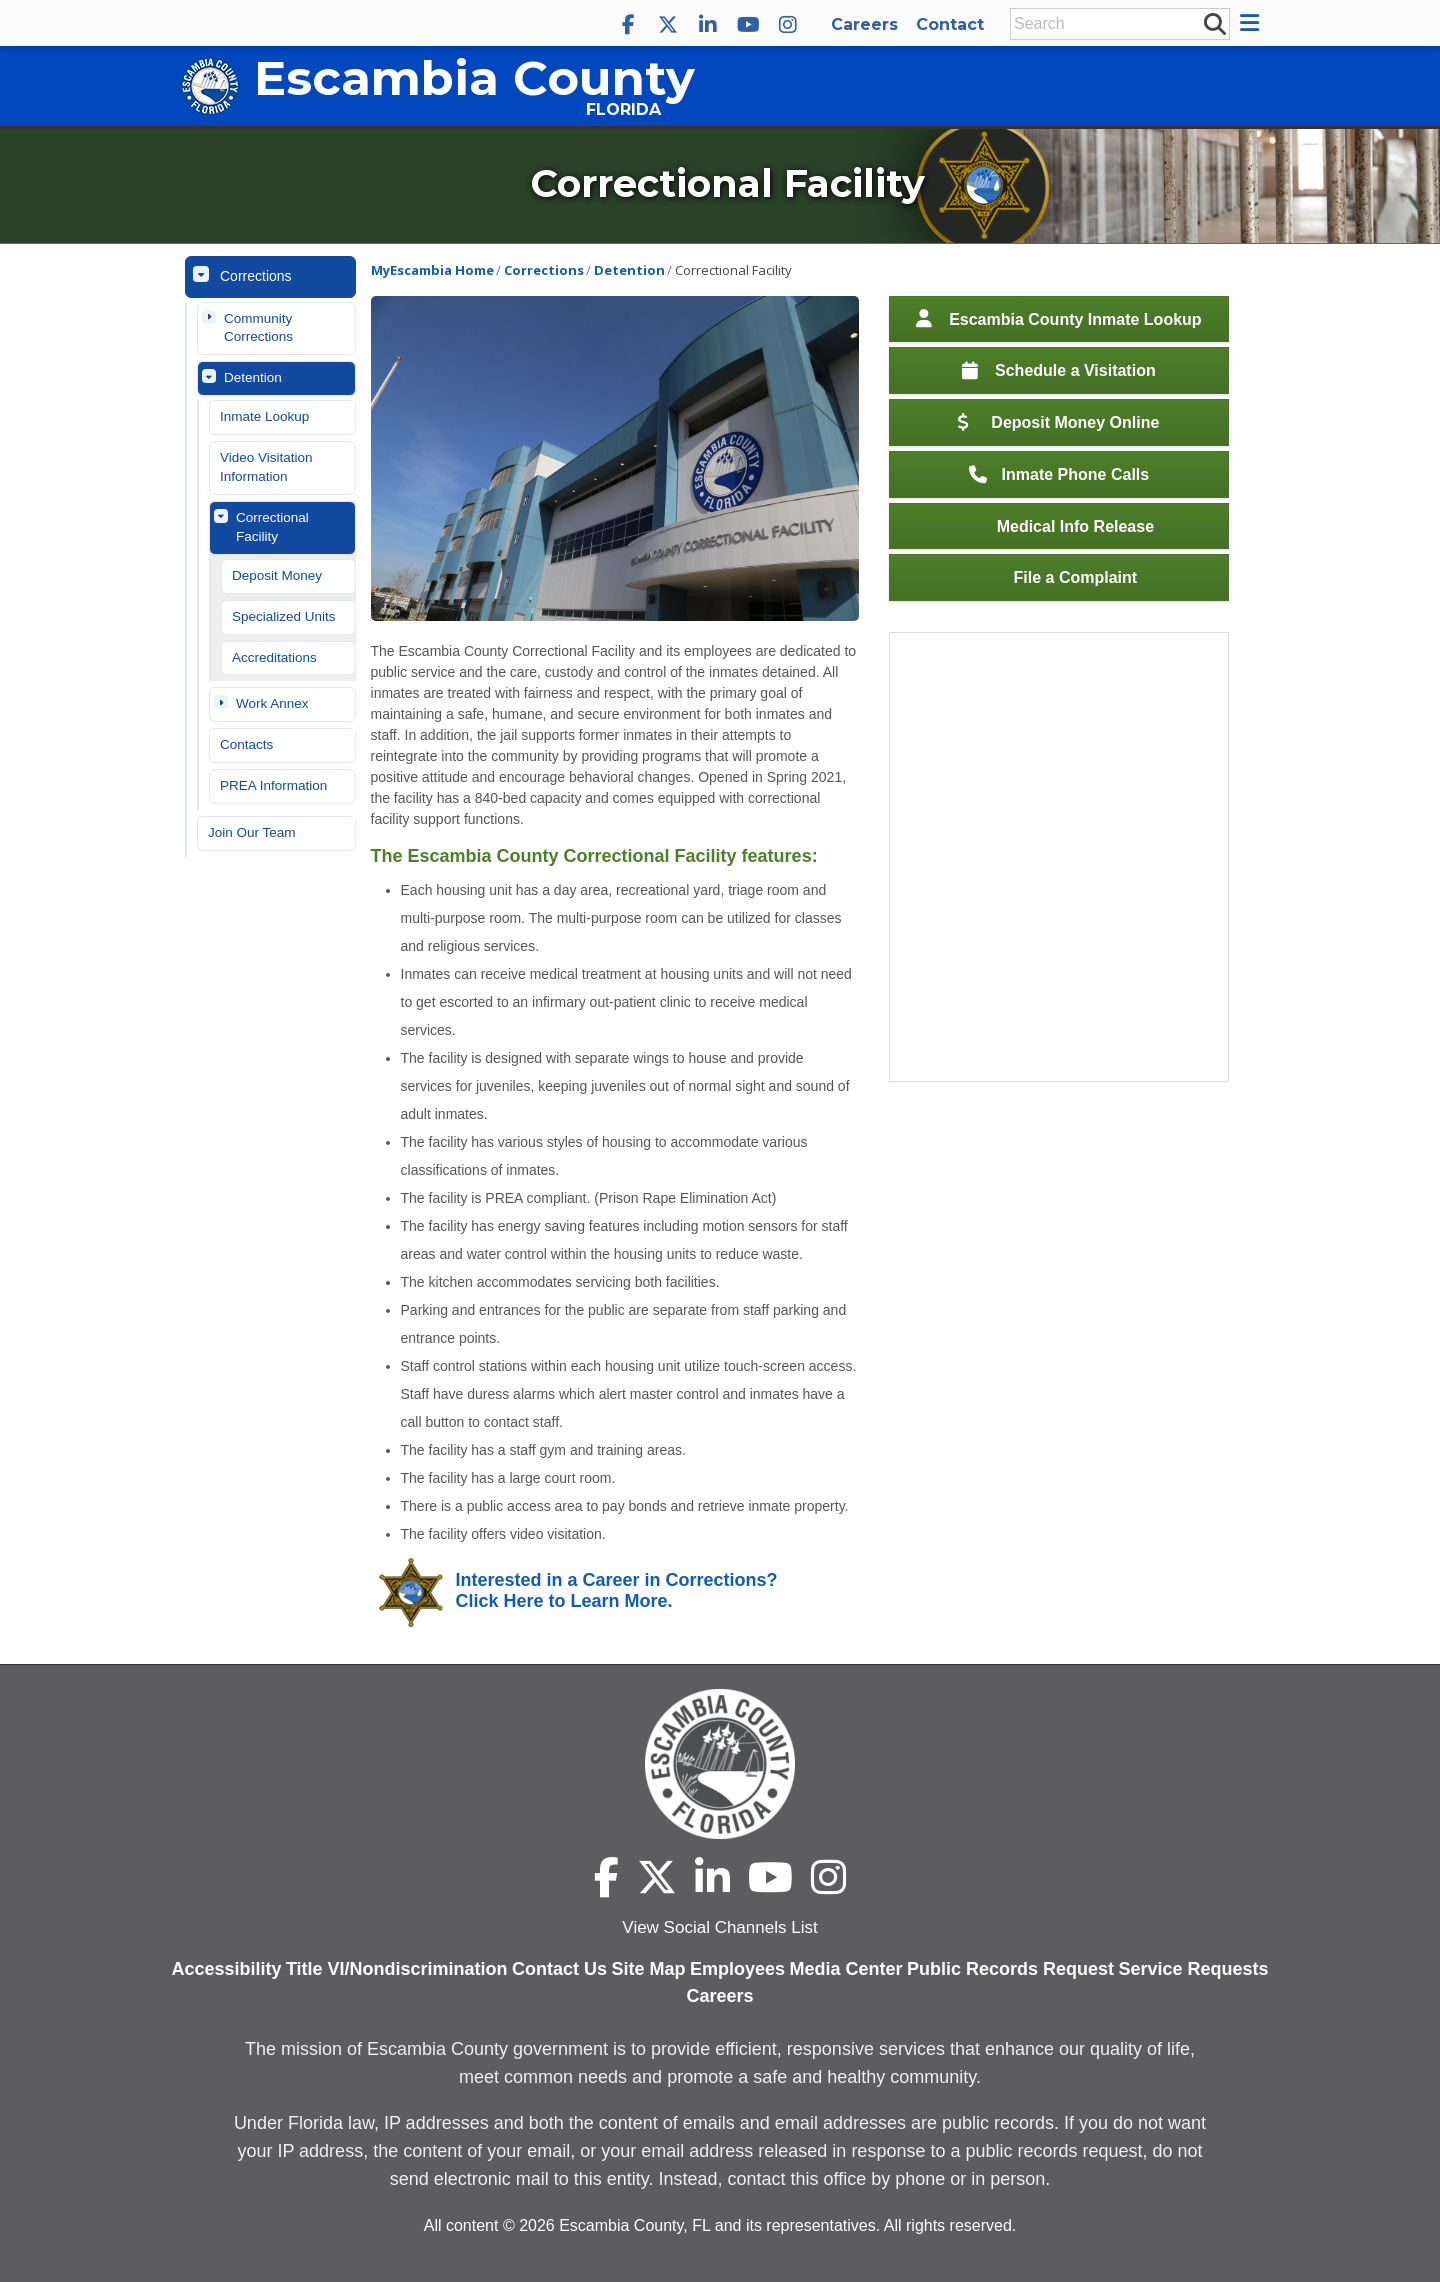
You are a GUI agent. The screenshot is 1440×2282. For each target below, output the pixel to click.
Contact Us (559, 1969)
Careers (864, 24)
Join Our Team (252, 832)
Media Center (846, 1969)
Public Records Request (1010, 1969)
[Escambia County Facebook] (628, 25)
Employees (737, 1969)
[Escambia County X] (668, 25)
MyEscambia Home (432, 270)
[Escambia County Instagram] (788, 25)
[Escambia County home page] (720, 1764)
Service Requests (1194, 1969)
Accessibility (226, 1969)
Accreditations (274, 657)
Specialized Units (284, 616)
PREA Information (273, 785)
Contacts (246, 744)
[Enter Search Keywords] (1114, 24)
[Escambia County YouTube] (748, 25)
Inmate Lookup (264, 416)
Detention (253, 377)
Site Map (649, 1969)
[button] (1252, 23)
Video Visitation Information (266, 467)
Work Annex (272, 703)
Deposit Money (277, 575)
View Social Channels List (719, 1927)
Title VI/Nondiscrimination (397, 1969)
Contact (950, 24)
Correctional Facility (272, 527)
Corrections (256, 276)
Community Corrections (258, 328)
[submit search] (1214, 23)
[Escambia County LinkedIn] (708, 25)
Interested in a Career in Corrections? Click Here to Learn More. (617, 1591)
